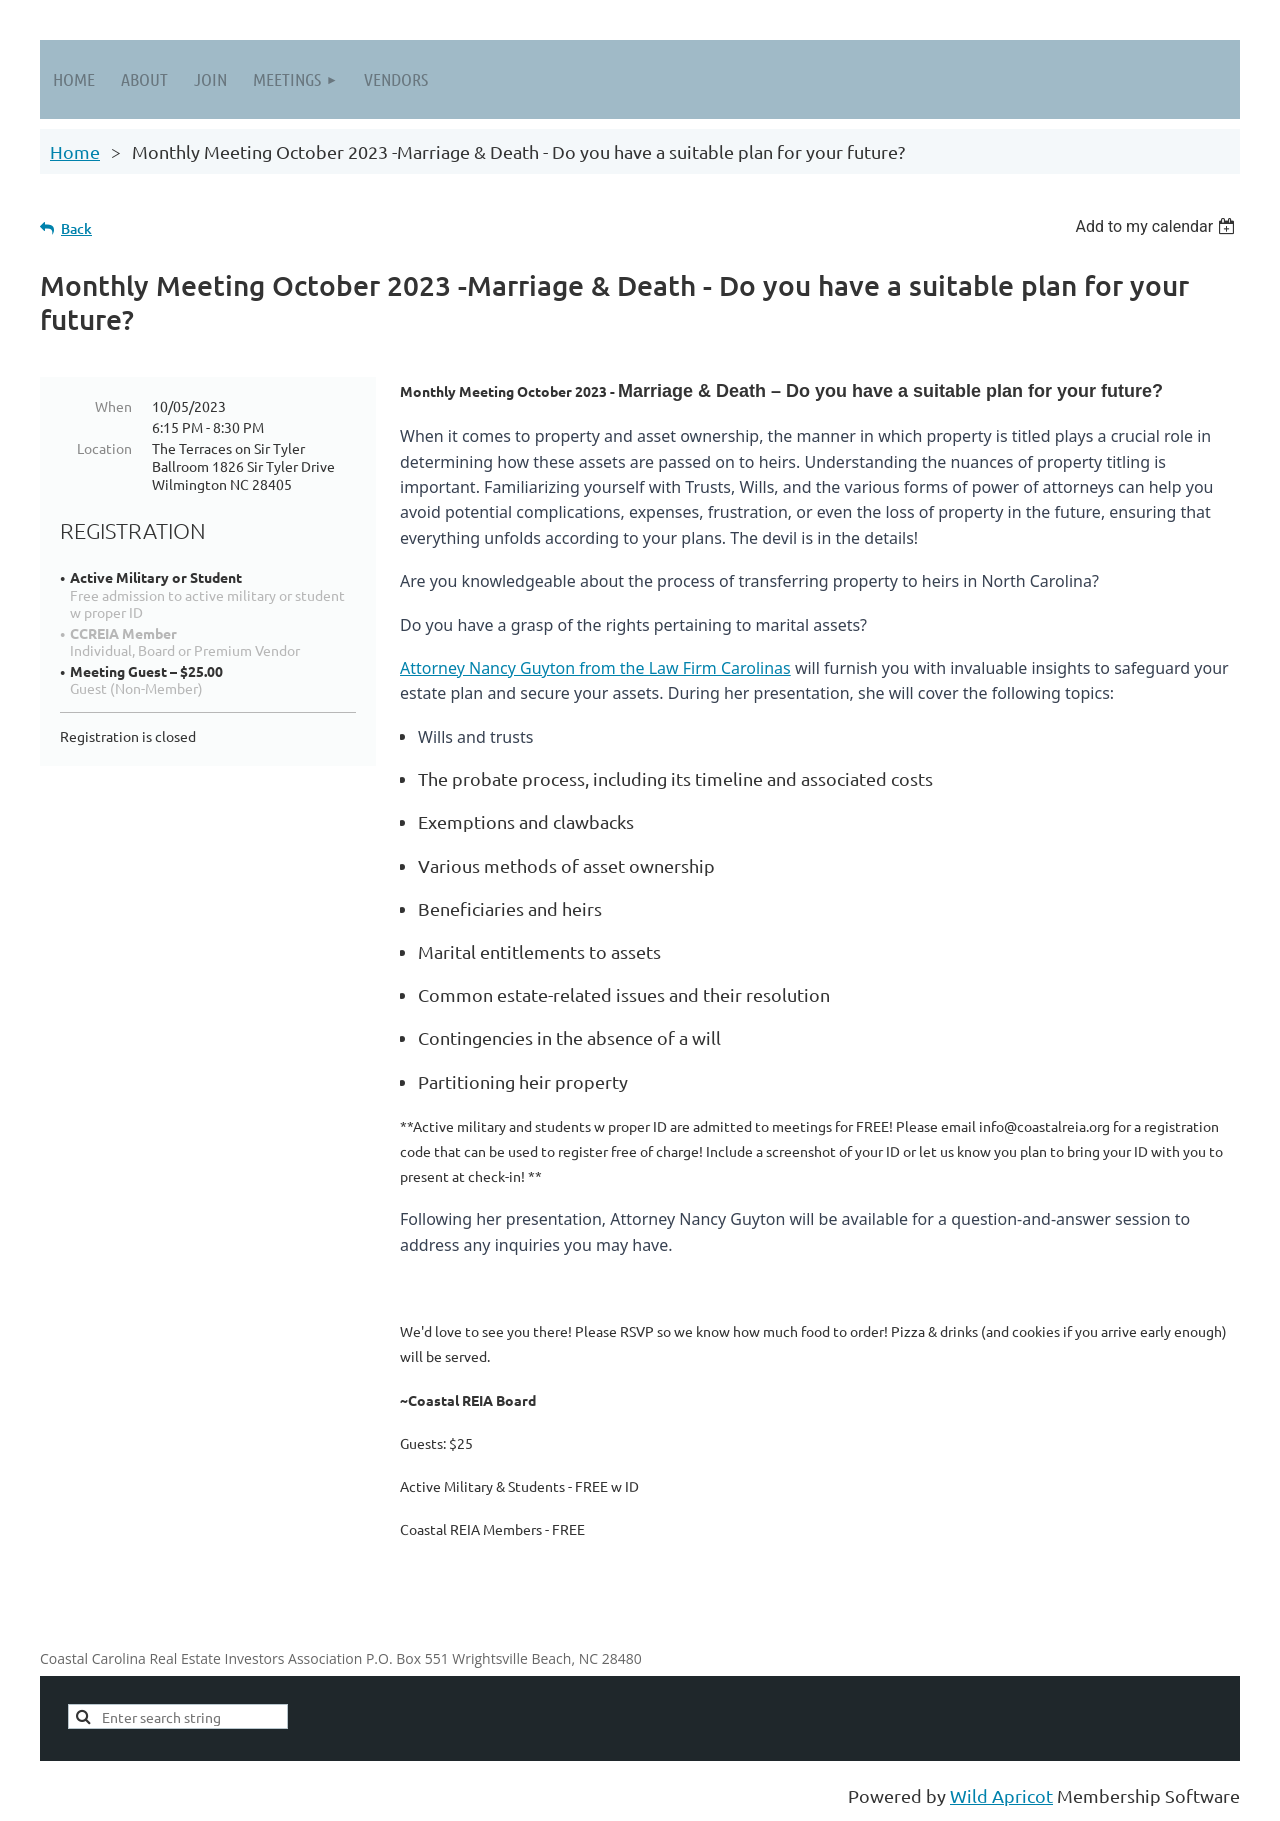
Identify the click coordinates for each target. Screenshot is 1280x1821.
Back (76, 228)
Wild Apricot (1001, 1795)
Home (75, 151)
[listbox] (1157, 226)
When (113, 406)
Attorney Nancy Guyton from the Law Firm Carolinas (595, 668)
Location (104, 448)
